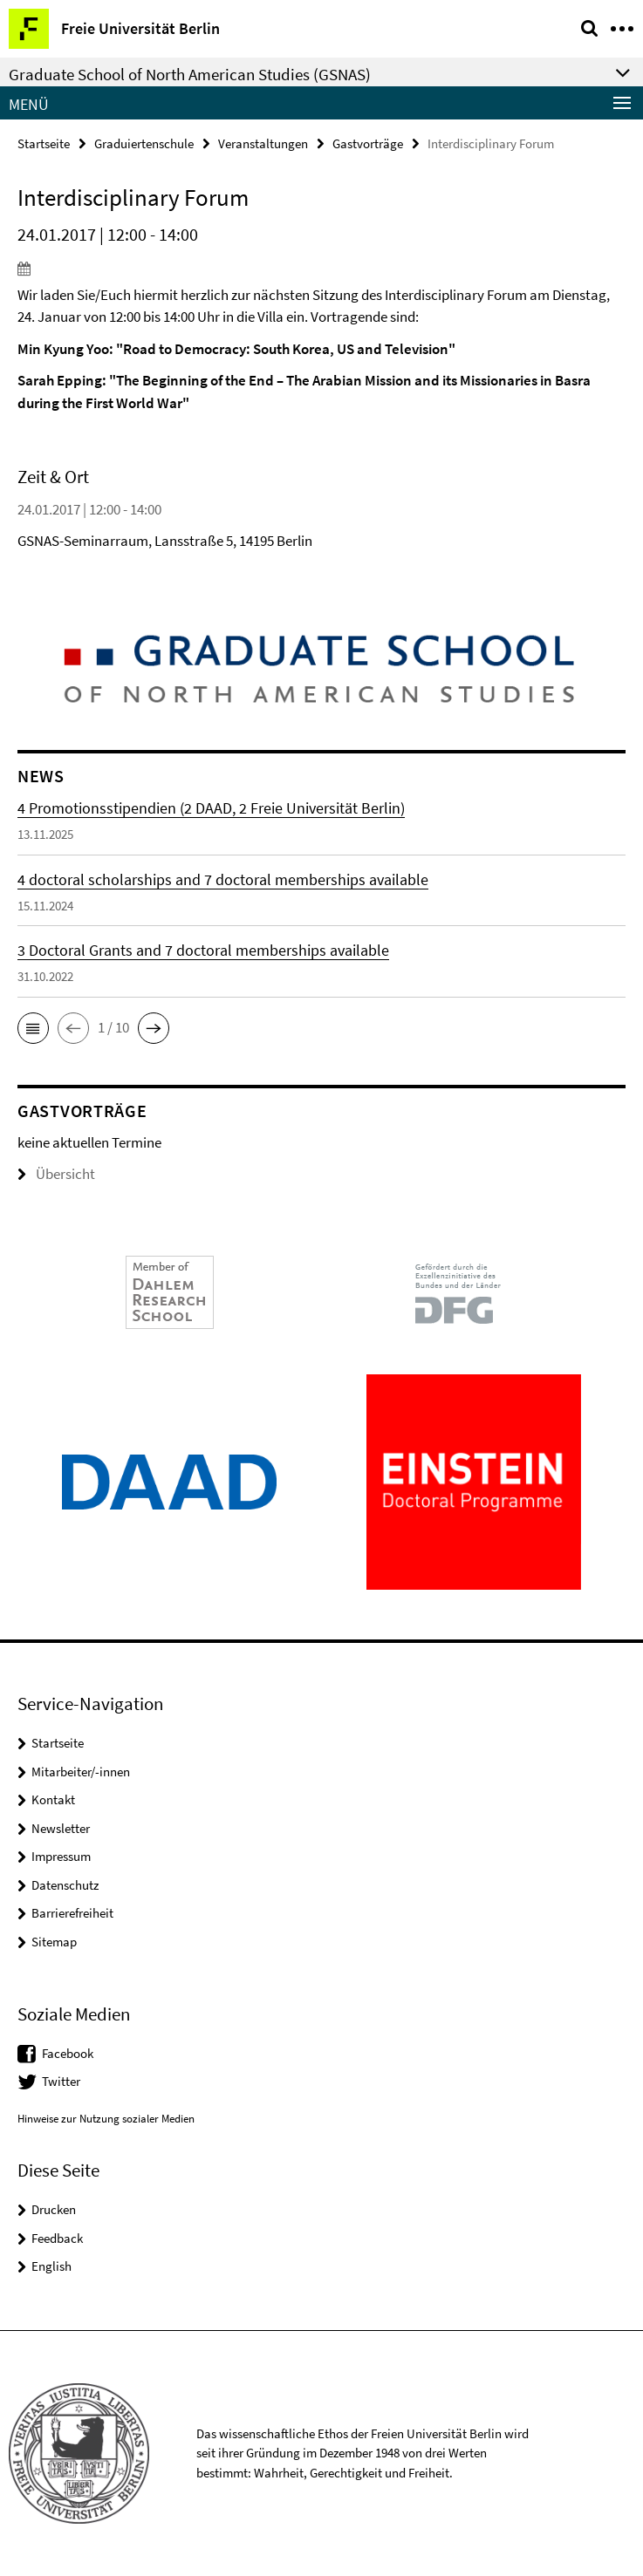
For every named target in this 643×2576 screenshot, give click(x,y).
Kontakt (53, 1799)
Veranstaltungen (263, 143)
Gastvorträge (367, 143)
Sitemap (54, 1941)
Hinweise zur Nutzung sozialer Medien (106, 2118)
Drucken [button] (53, 2209)
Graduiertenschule (144, 143)
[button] (33, 1028)
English (51, 2266)
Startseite (43, 143)
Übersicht (56, 1173)
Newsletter (60, 1828)
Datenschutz (65, 1885)
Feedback (57, 2238)
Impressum (61, 1856)
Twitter (61, 2081)
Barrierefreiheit (72, 1913)
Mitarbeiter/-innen (80, 1771)
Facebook (67, 2053)
